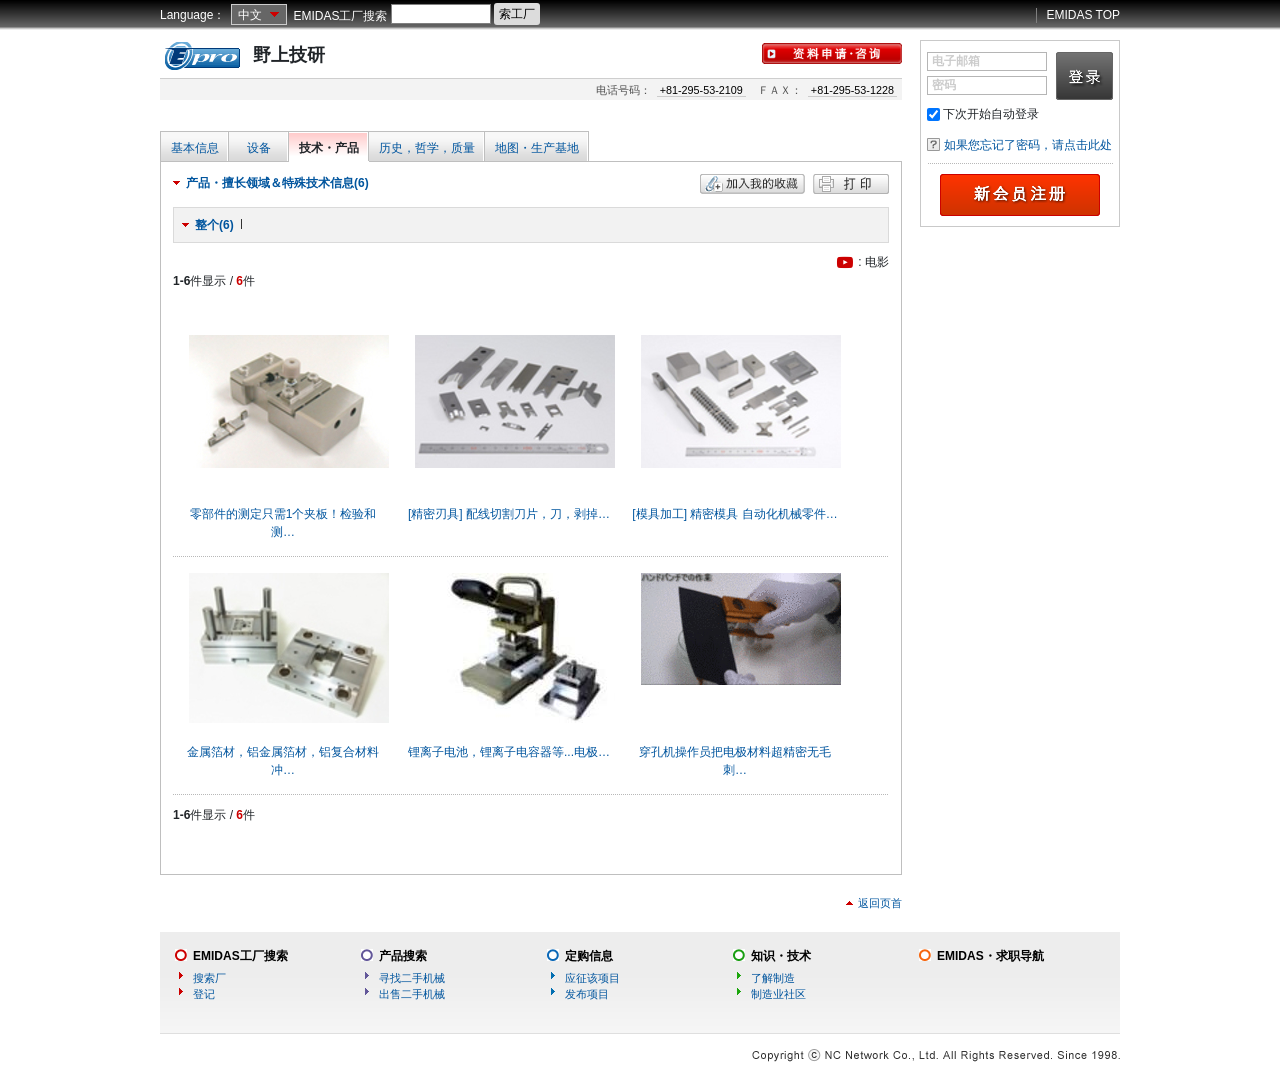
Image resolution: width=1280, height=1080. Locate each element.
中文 (250, 15)
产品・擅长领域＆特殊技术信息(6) (277, 183)
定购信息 (589, 956)
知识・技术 (781, 956)
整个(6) (214, 225)
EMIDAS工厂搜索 (340, 16)
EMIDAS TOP (1083, 15)
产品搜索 (403, 956)
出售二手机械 (412, 994)
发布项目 (587, 994)
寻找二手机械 (412, 978)
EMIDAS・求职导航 (990, 956)
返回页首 (880, 903)
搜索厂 (209, 978)
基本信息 (195, 148)
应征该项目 (592, 978)
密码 (944, 85)
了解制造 (773, 978)
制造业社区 (778, 994)
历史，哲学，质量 (427, 148)
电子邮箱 (956, 61)
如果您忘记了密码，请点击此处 (1028, 145)
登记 (204, 994)
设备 (259, 148)
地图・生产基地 (537, 148)
